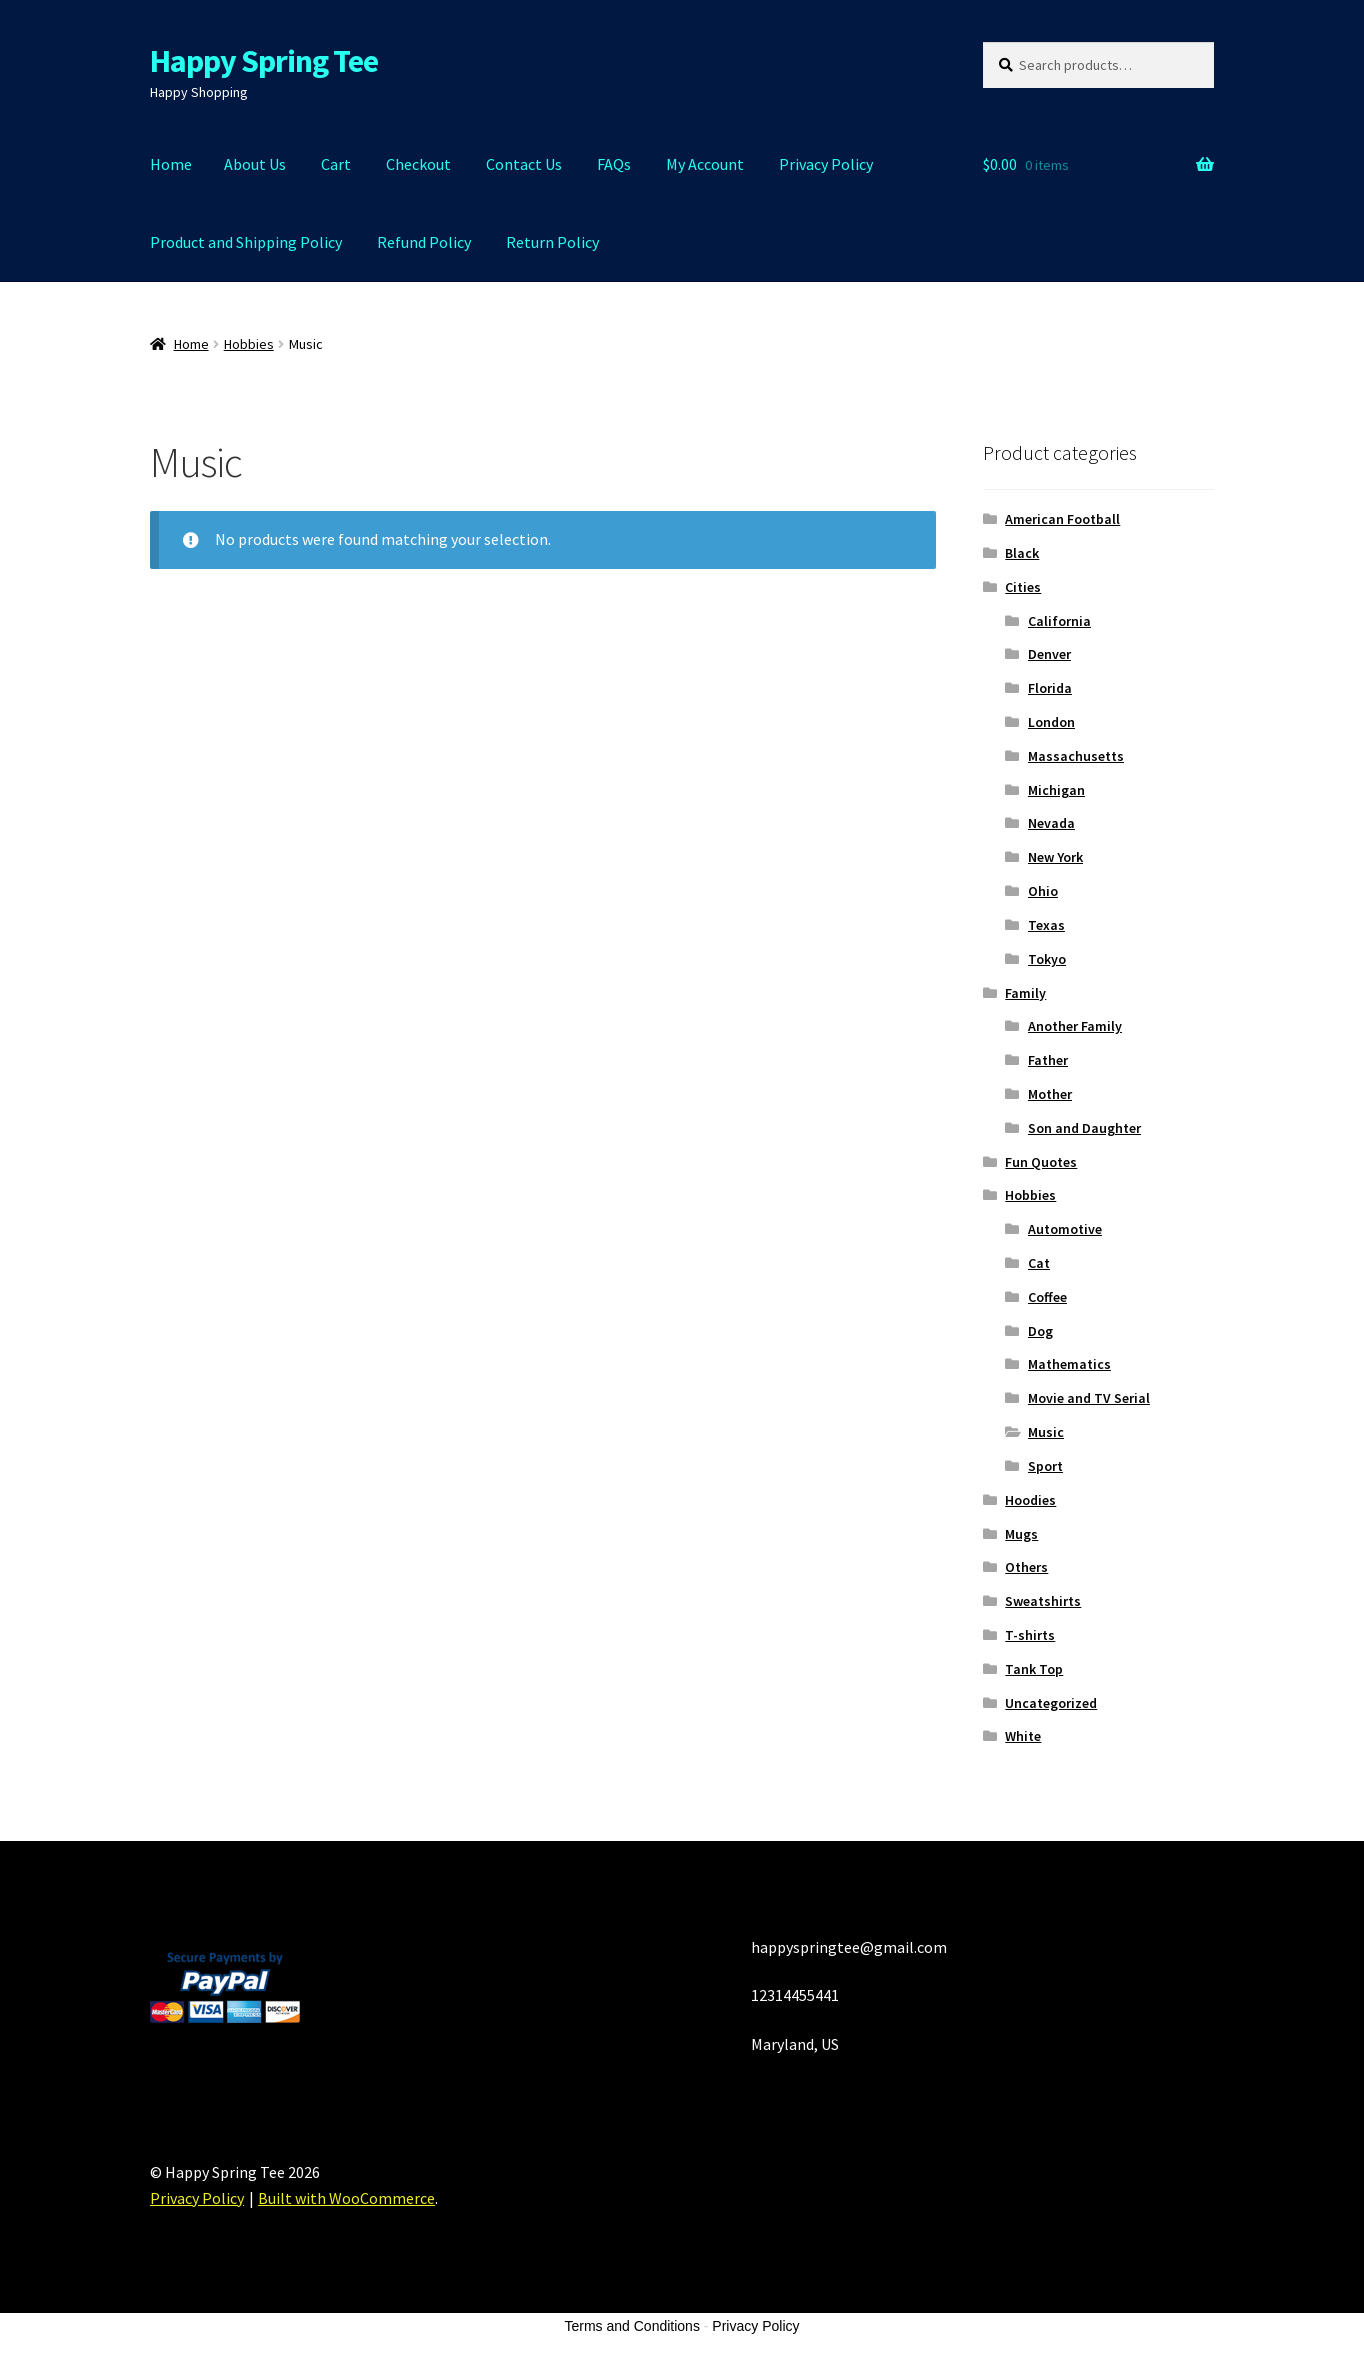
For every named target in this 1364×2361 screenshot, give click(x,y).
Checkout (418, 164)
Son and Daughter (1084, 1128)
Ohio (1043, 891)
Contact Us (524, 164)
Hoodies (1030, 1500)
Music (1046, 1432)
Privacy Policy (826, 164)
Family (1025, 993)
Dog (1040, 1331)
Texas (1046, 925)
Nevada (1051, 823)
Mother (1050, 1094)
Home (171, 164)
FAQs (614, 164)
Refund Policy (424, 242)
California (1059, 621)
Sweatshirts (1043, 1601)
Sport (1045, 1466)
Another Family (1075, 1026)
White (1023, 1736)
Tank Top (1034, 1669)
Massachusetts (1076, 756)
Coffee (1047, 1297)
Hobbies (249, 344)
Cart (336, 164)
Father (1048, 1060)
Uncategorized (1051, 1703)
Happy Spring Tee (264, 61)
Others (1026, 1567)
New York (1055, 857)
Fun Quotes (1041, 1162)
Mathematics (1069, 1364)
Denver (1049, 654)
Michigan (1056, 790)
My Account (705, 164)
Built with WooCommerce (346, 2198)
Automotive (1065, 1229)
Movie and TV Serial (1089, 1398)
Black (1022, 553)
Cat (1039, 1263)
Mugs (1021, 1534)
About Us (255, 164)
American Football (1062, 519)
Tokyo (1047, 959)
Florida (1050, 688)
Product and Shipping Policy (246, 242)
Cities (1023, 587)
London (1051, 722)
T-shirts (1030, 1635)
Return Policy (552, 242)
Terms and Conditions (632, 2326)
